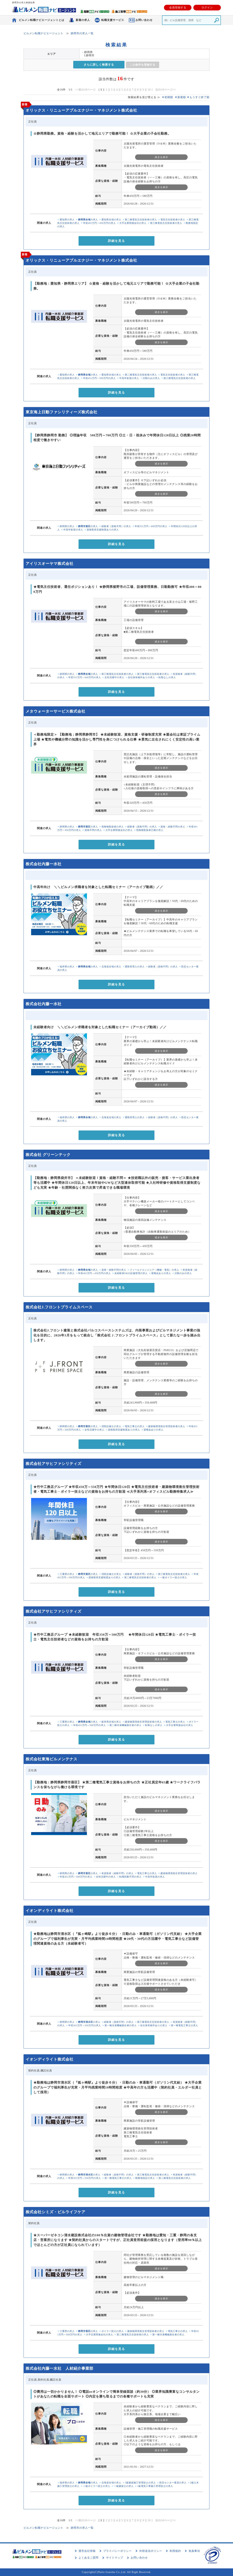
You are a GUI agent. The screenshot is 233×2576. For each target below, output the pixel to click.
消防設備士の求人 (111, 1426)
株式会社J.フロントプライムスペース (59, 1307)
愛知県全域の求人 (111, 219)
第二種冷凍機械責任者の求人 (125, 1725)
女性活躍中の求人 (114, 677)
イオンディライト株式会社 (49, 1910)
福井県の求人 (67, 966)
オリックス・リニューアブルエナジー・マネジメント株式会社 (81, 110)
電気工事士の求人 (135, 1426)
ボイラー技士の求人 (113, 2331)
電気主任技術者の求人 (173, 219)
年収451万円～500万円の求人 (99, 378)
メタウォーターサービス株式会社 (55, 711)
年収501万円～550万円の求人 (84, 2178)
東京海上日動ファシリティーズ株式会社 (61, 412)
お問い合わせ (139, 2557)
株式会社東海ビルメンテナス (51, 1759)
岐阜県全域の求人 (111, 1721)
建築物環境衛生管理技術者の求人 (166, 1426)
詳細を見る (116, 240)
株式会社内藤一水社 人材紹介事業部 (59, 2368)
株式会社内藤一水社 (43, 864)
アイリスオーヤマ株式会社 (49, 563)
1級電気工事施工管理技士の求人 (155, 2486)
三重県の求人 (67, 1574)
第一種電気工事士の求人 (184, 2025)
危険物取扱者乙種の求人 (149, 830)
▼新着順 (180, 97)
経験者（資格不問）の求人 (116, 526)
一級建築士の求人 (124, 2486)
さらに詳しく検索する (99, 64)
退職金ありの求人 (161, 1273)
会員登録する (177, 7)
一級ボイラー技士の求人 (173, 1577)
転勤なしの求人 (167, 677)
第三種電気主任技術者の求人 (166, 223)
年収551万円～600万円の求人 (151, 526)
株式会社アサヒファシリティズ (53, 1463)
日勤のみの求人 (151, 378)
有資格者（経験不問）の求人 (118, 1873)
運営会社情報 (87, 2551)
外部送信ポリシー (150, 2551)
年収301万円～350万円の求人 (84, 2025)
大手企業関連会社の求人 (132, 223)
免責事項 (194, 2551)
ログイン (207, 7)
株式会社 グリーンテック (48, 1155)
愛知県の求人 (67, 219)
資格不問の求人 (93, 830)
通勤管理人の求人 (135, 966)
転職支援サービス (112, 20)
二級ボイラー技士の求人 (96, 2486)
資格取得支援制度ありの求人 (103, 529)
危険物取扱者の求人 (113, 826)
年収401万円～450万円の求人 (99, 223)
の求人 (88, 219)
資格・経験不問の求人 (173, 826)
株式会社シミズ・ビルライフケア (55, 2212)
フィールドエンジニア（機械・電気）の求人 (154, 1270)
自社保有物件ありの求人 (141, 677)
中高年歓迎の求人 (129, 378)
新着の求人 (83, 20)
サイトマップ (114, 2557)
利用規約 (175, 2551)
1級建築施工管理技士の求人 (140, 2482)
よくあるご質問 (88, 2557)
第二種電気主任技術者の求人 (141, 219)
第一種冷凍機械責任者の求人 (121, 2025)
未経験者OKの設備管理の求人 (131, 1273)
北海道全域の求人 (111, 966)
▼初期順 (167, 97)
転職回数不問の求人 (130, 1876)
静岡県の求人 (67, 526)
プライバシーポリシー (117, 2551)
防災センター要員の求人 (173, 2482)
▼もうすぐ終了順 (198, 97)
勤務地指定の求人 (145, 2178)
